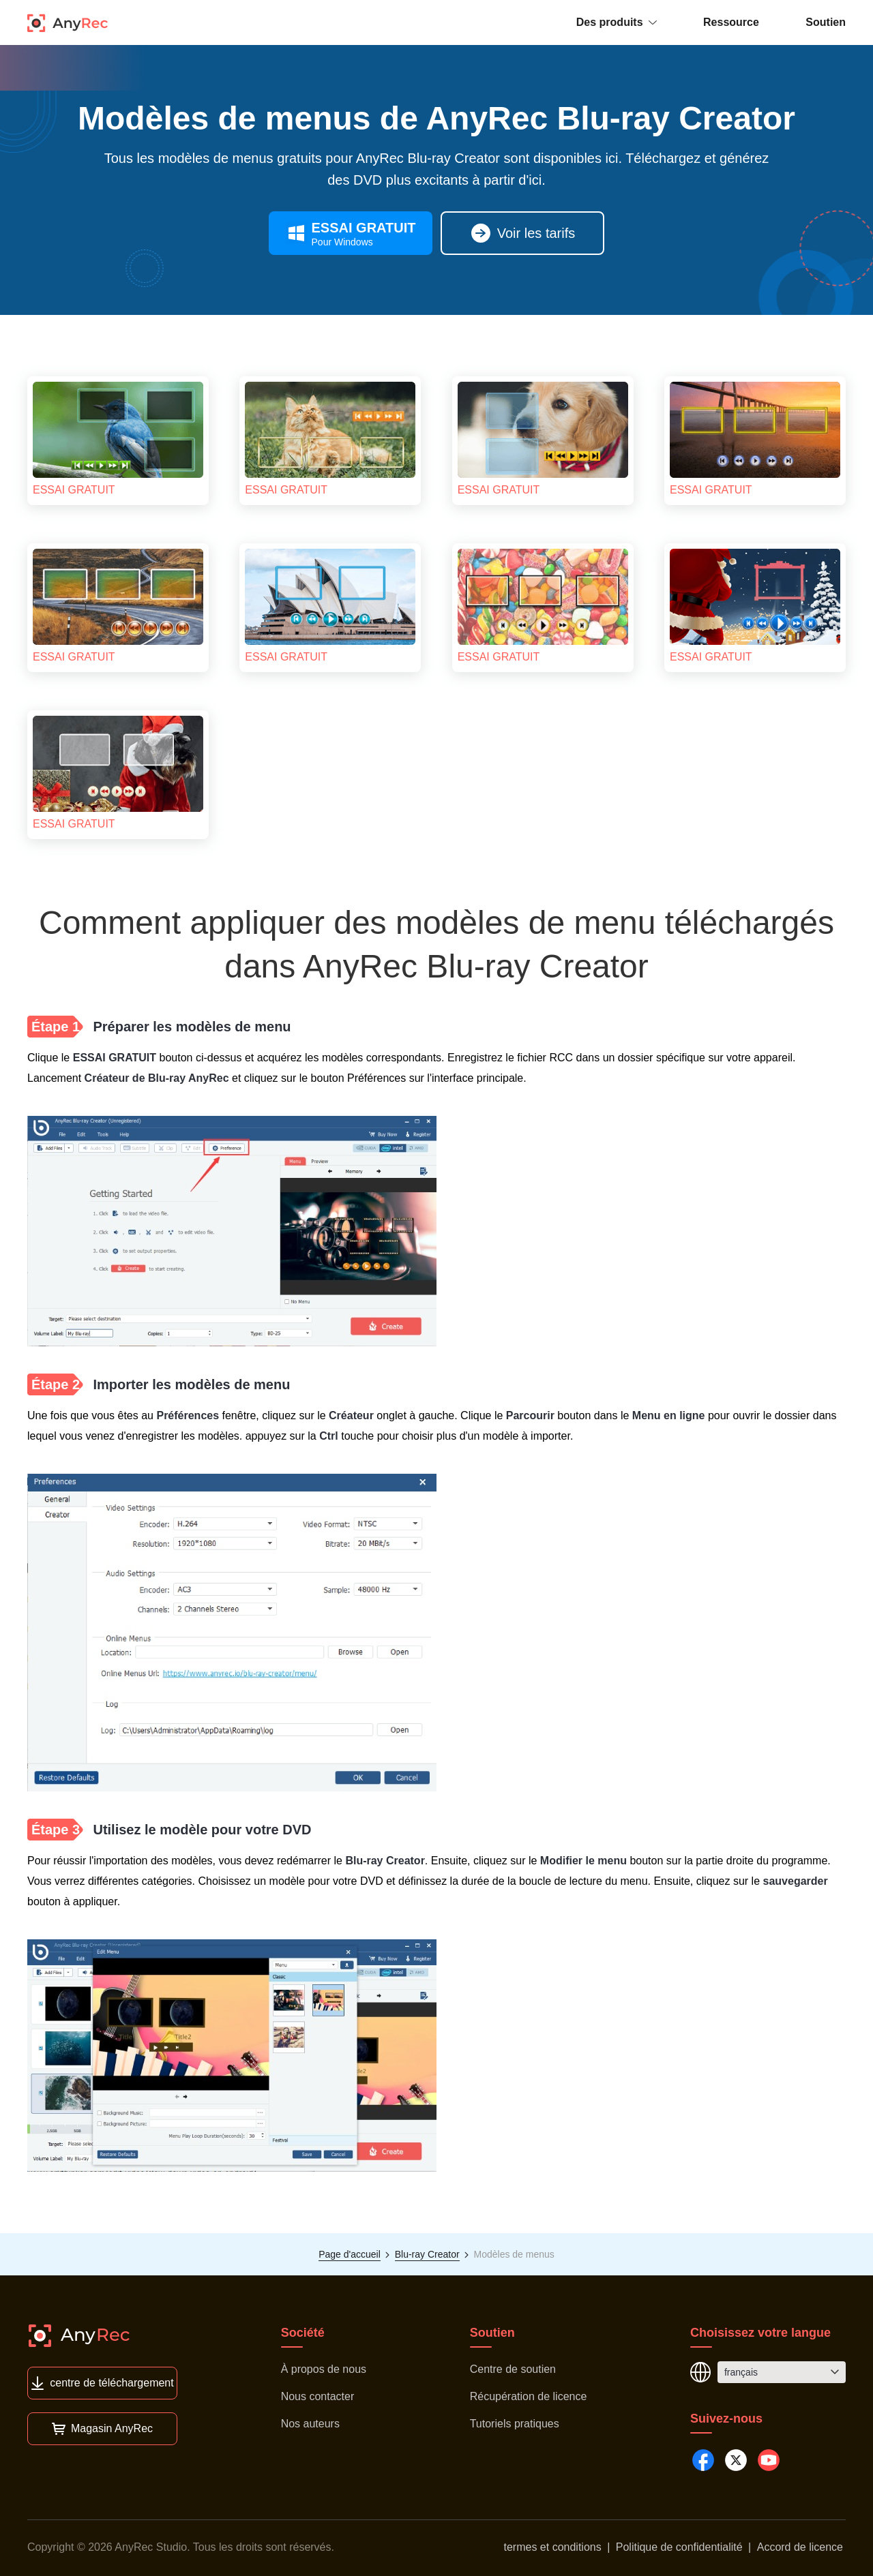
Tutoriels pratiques (514, 2423)
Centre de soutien (513, 2369)
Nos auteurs (310, 2423)
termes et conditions (553, 2547)
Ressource (731, 22)
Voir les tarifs (522, 233)
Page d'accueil (350, 2254)
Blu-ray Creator (427, 2254)
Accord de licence (800, 2547)
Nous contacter (318, 2396)
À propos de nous (323, 2369)
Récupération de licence (528, 2396)
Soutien (825, 22)
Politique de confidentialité (679, 2547)
